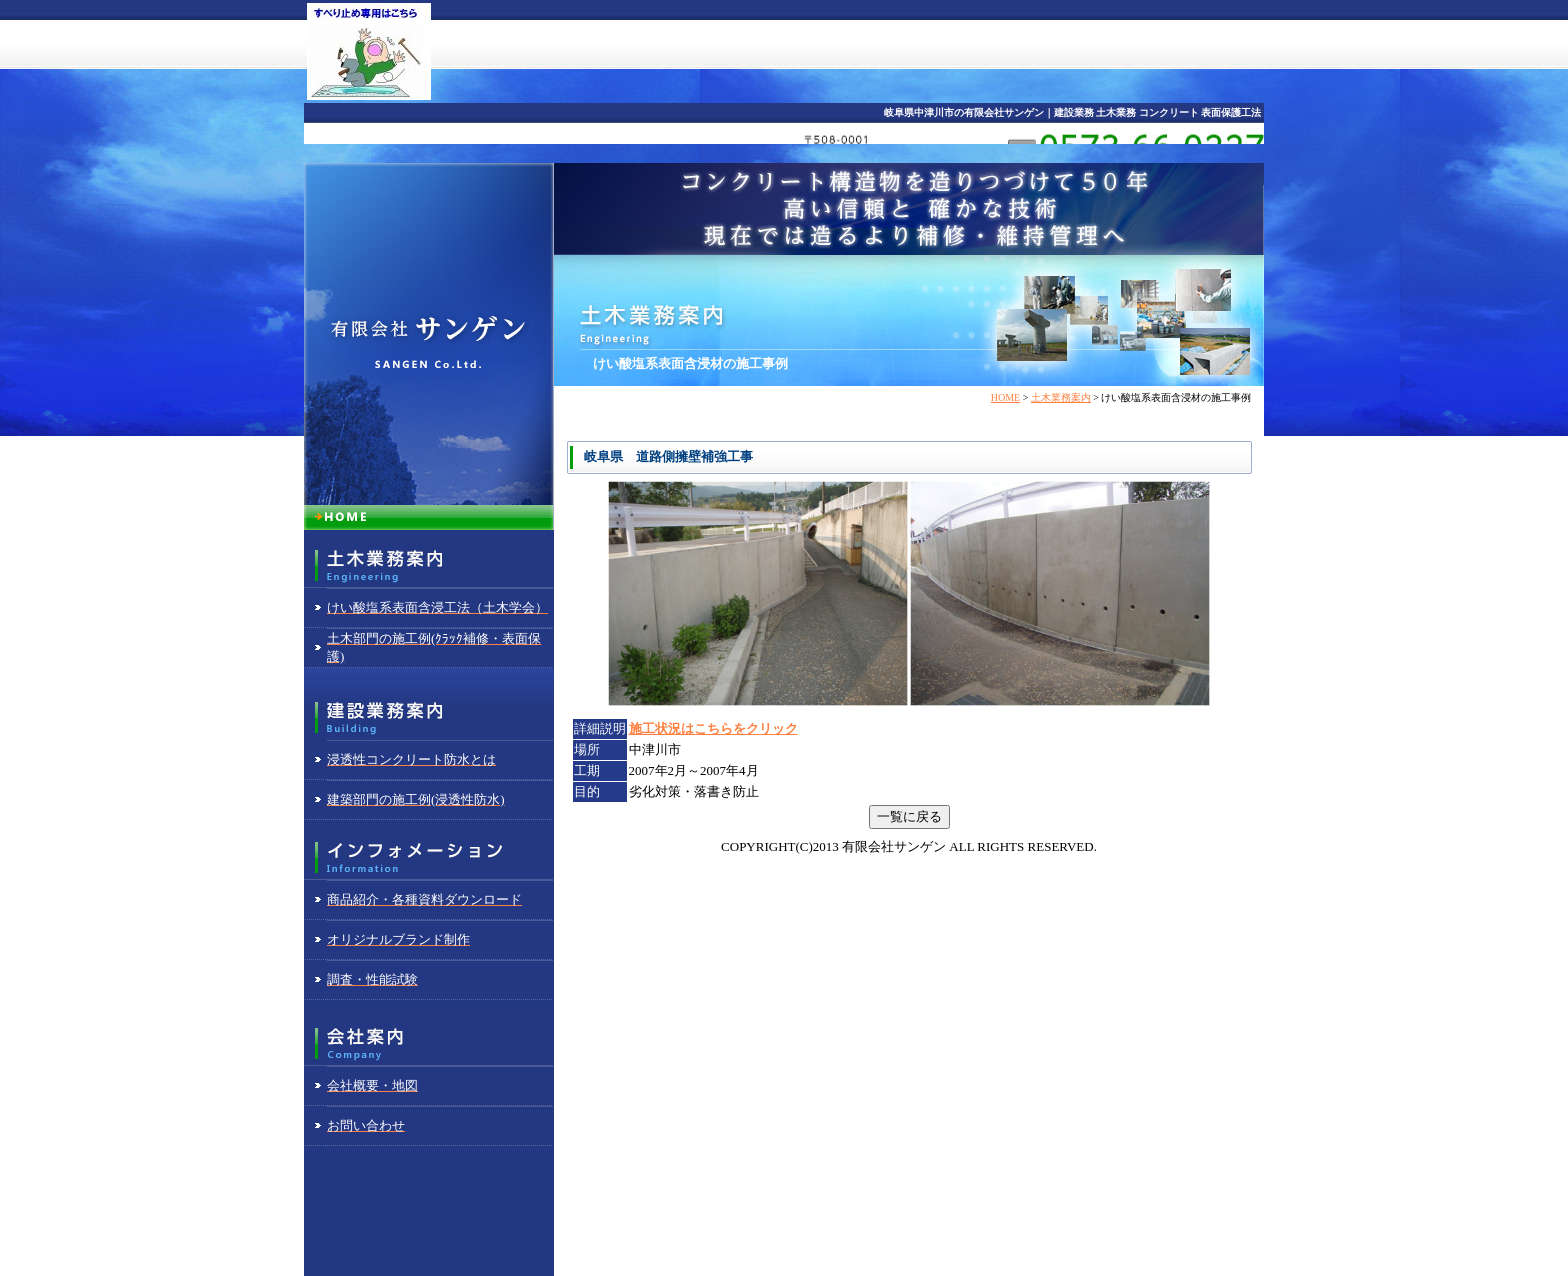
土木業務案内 (1061, 397)
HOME (1005, 397)
